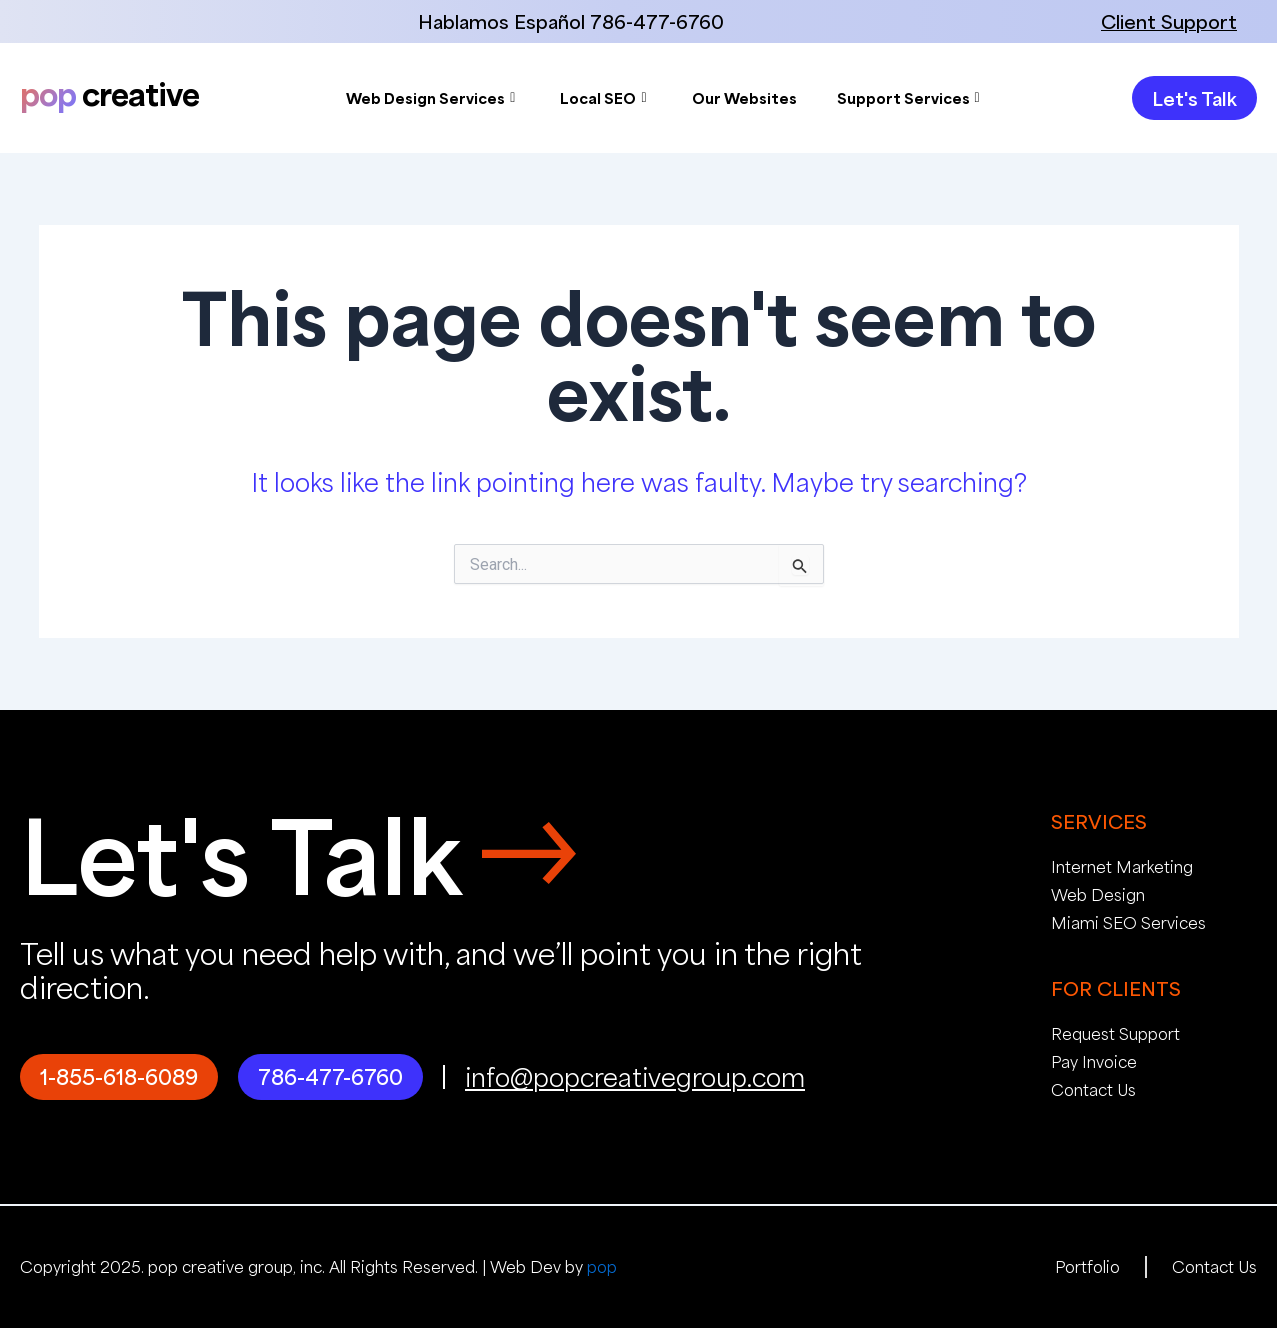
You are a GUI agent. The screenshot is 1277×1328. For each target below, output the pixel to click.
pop (602, 1266)
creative (109, 93)
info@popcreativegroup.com (635, 1077)
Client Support (1169, 21)
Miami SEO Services (1128, 922)
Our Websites (744, 98)
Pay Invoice (1094, 1061)
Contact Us (1093, 1089)
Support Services (908, 98)
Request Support (1115, 1033)
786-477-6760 (657, 21)
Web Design (1098, 894)
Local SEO (603, 98)
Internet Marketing (1122, 866)
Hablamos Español (501, 21)
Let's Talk (241, 852)
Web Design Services (430, 98)
